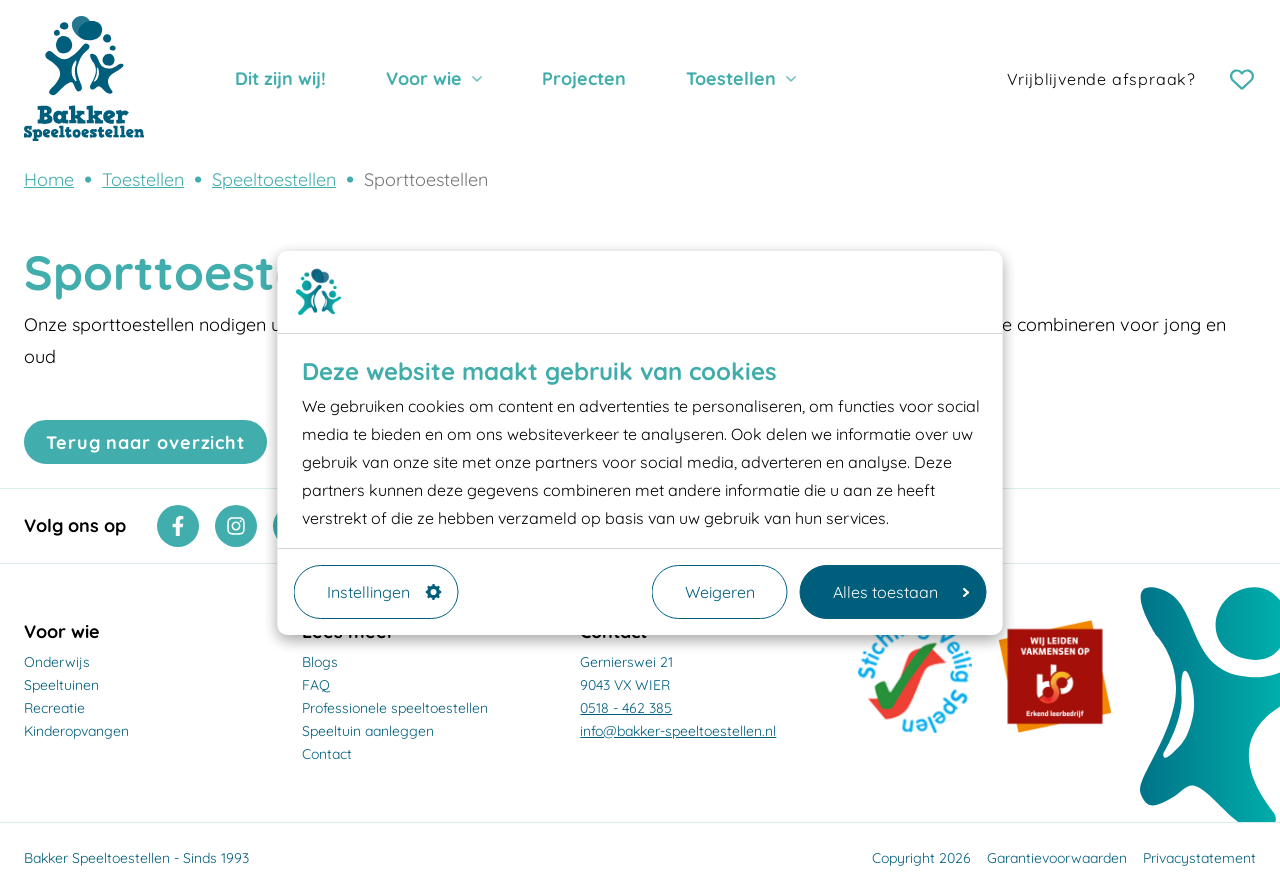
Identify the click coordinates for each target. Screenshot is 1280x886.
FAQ (316, 685)
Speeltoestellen (274, 179)
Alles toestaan (901, 592)
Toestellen (731, 78)
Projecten (584, 78)
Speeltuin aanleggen (368, 731)
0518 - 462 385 (626, 708)
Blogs (320, 662)
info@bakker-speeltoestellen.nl (678, 731)
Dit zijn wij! (280, 78)
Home (49, 179)
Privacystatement (1199, 858)
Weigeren (720, 592)
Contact (327, 754)
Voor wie (424, 78)
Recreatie (54, 708)
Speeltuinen (61, 685)
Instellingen (384, 592)
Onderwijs (57, 662)
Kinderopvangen (76, 731)
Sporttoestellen (426, 179)
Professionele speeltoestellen (395, 708)
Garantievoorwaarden (1057, 858)
